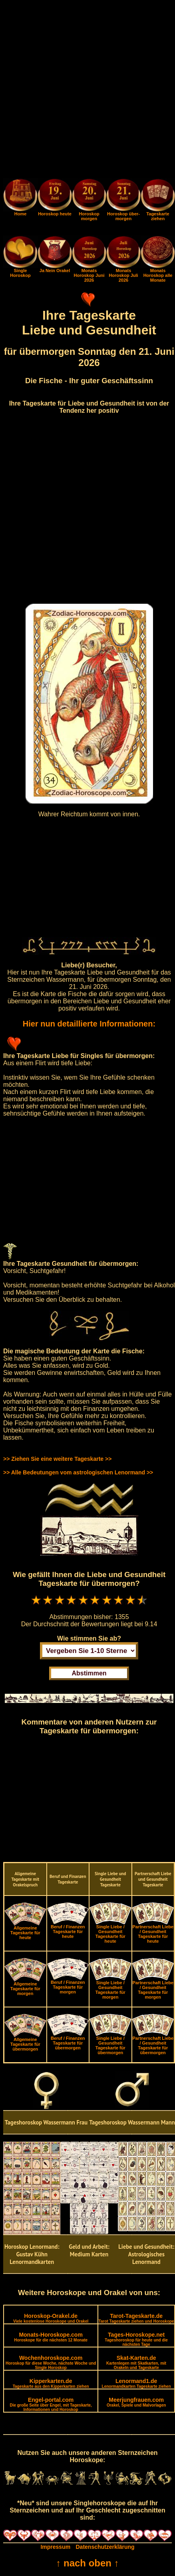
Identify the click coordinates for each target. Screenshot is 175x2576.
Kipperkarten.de (51, 2383)
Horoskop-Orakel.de (50, 2318)
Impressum (55, 2547)
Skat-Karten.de (136, 2362)
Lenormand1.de (136, 2383)
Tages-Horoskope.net (136, 2339)
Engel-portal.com (50, 2404)
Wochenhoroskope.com (51, 2362)
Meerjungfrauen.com (136, 2402)
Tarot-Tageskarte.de (136, 2318)
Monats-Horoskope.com (51, 2336)
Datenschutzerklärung (105, 2547)
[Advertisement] (87, 90)
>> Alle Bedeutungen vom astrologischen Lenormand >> (78, 1472)
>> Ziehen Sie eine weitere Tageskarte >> (57, 1459)
